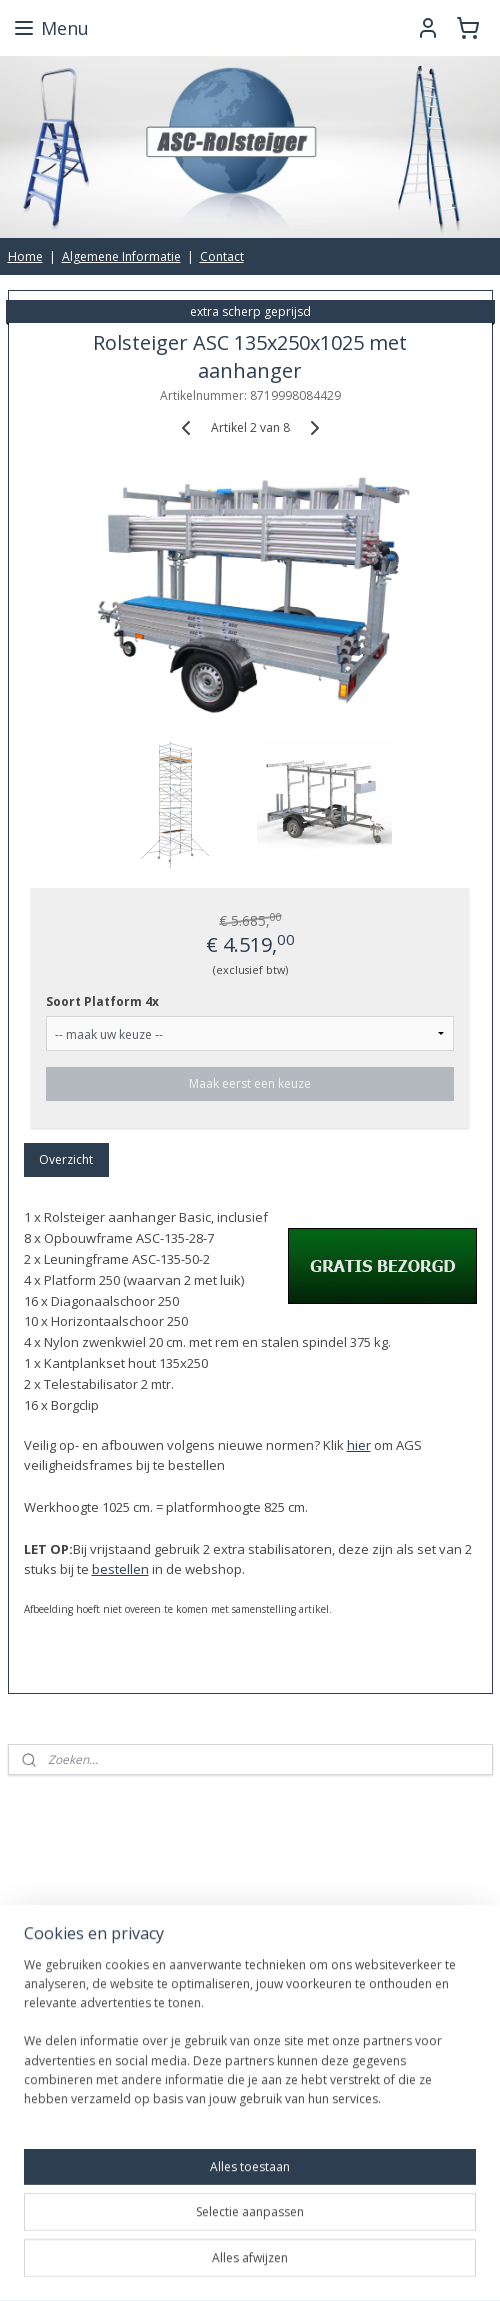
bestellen (120, 1570)
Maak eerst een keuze (250, 1084)
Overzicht (66, 1160)
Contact (222, 256)
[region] (250, 2040)
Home (25, 256)
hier (359, 1445)
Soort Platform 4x (102, 1002)
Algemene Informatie (121, 256)
